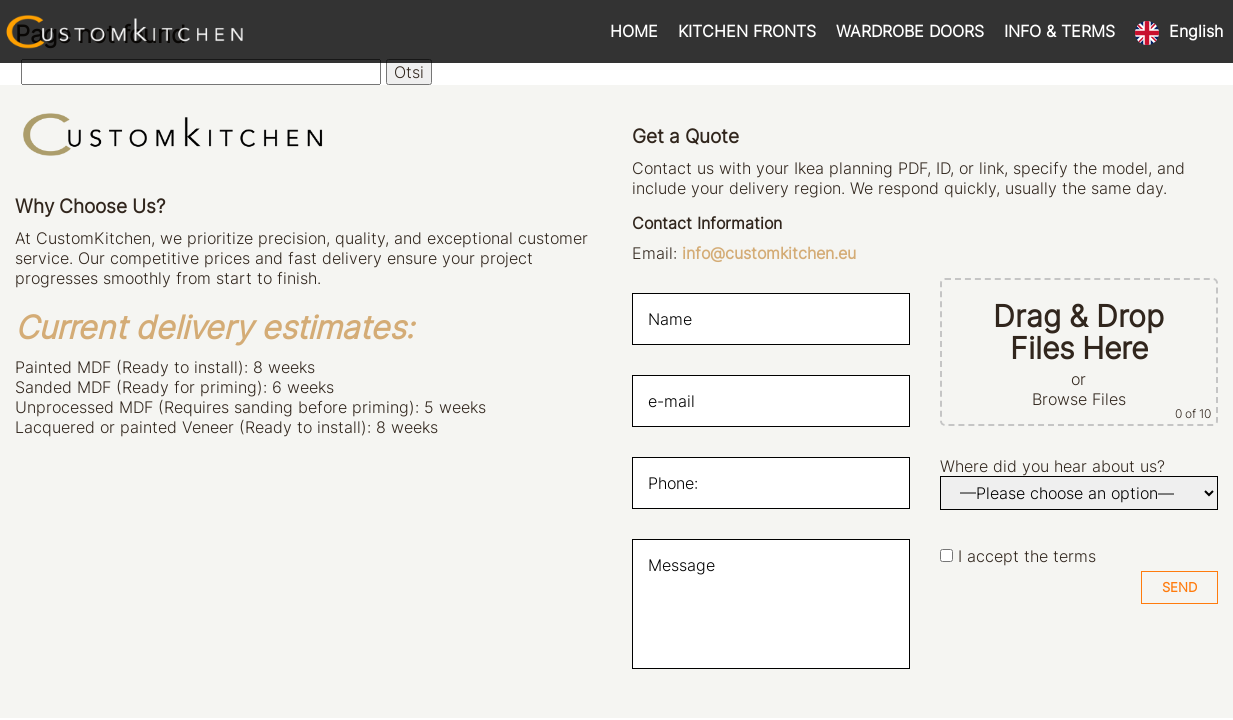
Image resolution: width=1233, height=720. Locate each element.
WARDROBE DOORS (910, 31)
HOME (634, 31)
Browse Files (1079, 399)
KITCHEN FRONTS (747, 31)
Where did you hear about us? (1052, 466)
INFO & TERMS (1059, 31)
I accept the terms (1027, 556)
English (1196, 31)
